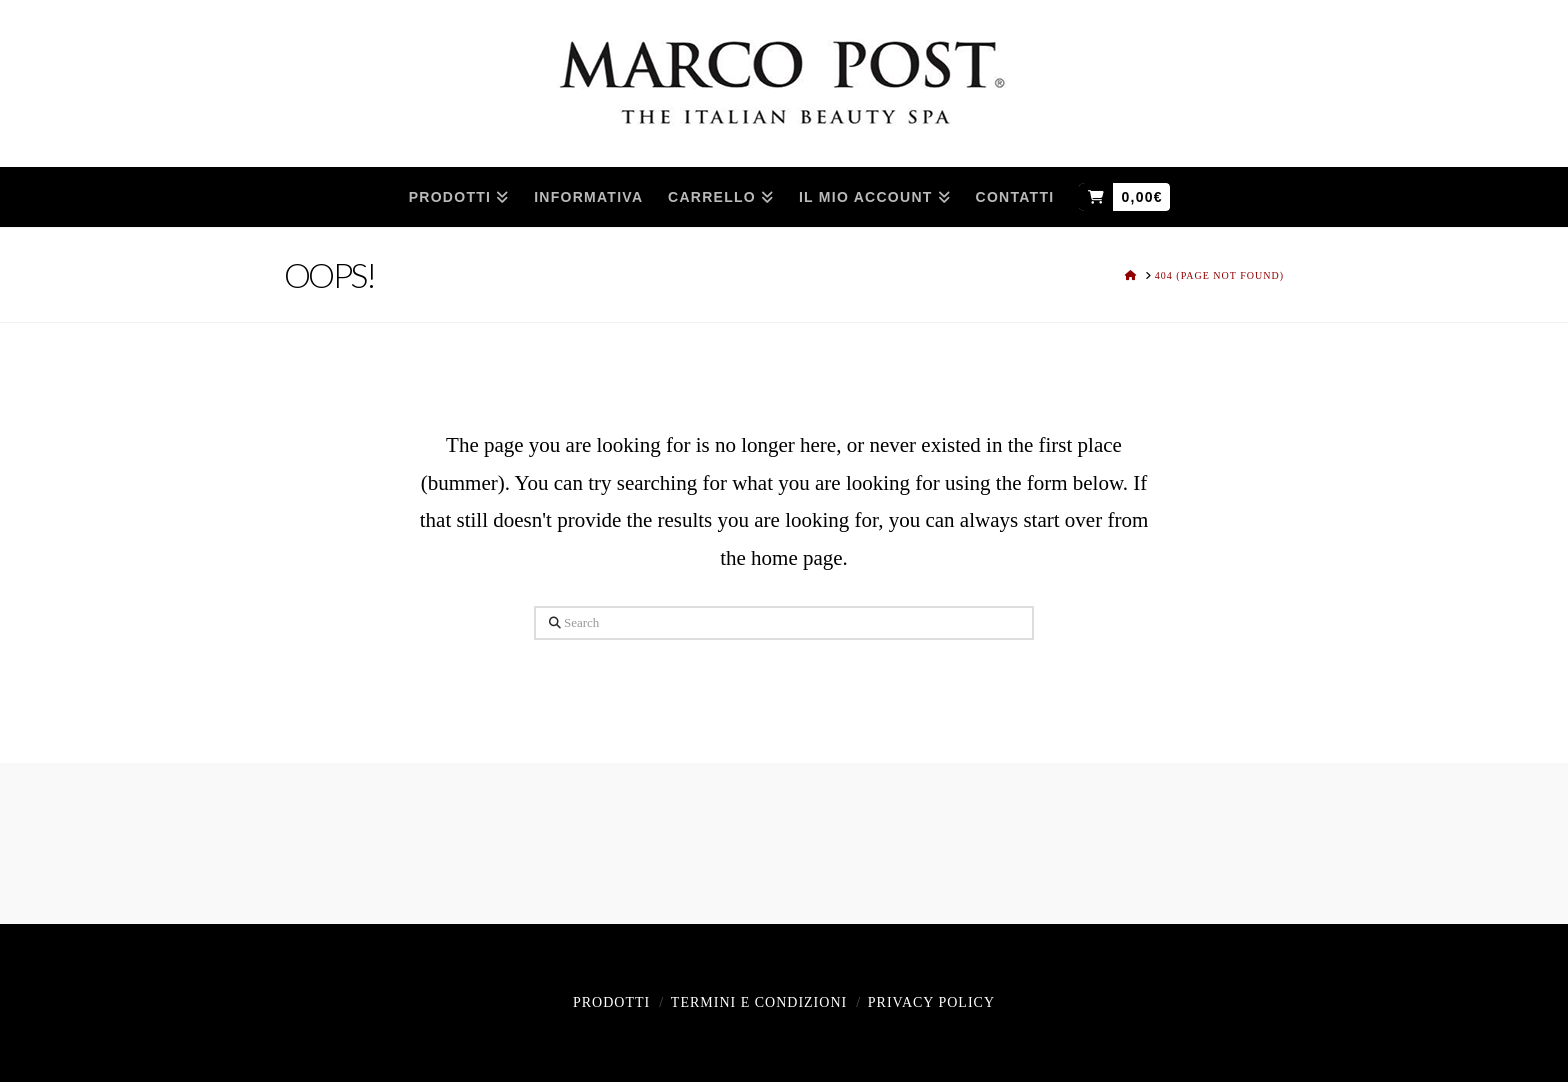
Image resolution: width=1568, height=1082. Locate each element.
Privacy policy (931, 1002)
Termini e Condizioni (759, 1002)
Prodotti (611, 1002)
